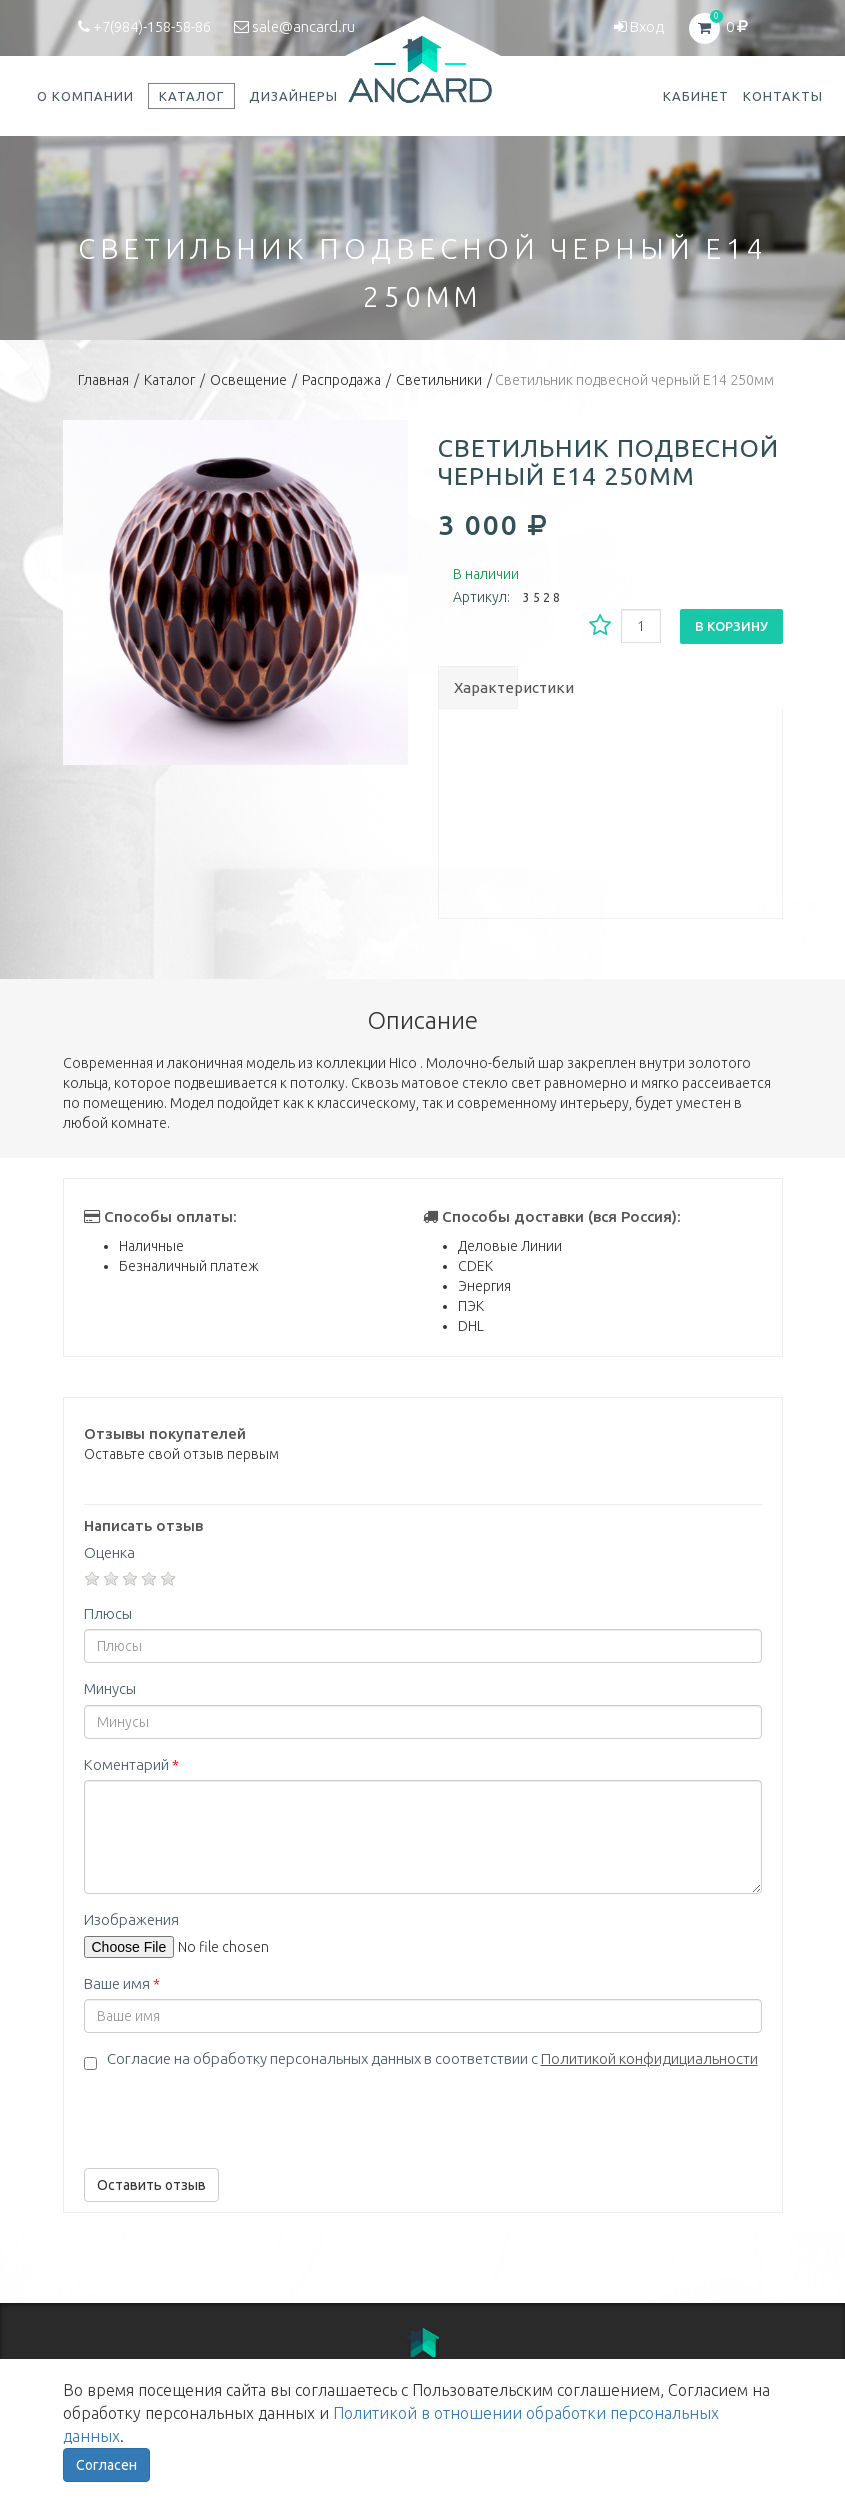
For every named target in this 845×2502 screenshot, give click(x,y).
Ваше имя (122, 1983)
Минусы (110, 1688)
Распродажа (341, 380)
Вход (639, 26)
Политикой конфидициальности (649, 2058)
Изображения (131, 1919)
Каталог (169, 380)
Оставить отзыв (151, 2185)
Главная (103, 380)
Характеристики (485, 687)
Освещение (248, 380)
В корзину (731, 626)
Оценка (109, 1552)
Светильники (439, 380)
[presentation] (236, 2114)
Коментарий (131, 1764)
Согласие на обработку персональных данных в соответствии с (432, 2058)
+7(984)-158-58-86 (144, 26)
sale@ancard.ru (294, 26)
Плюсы (108, 1613)
